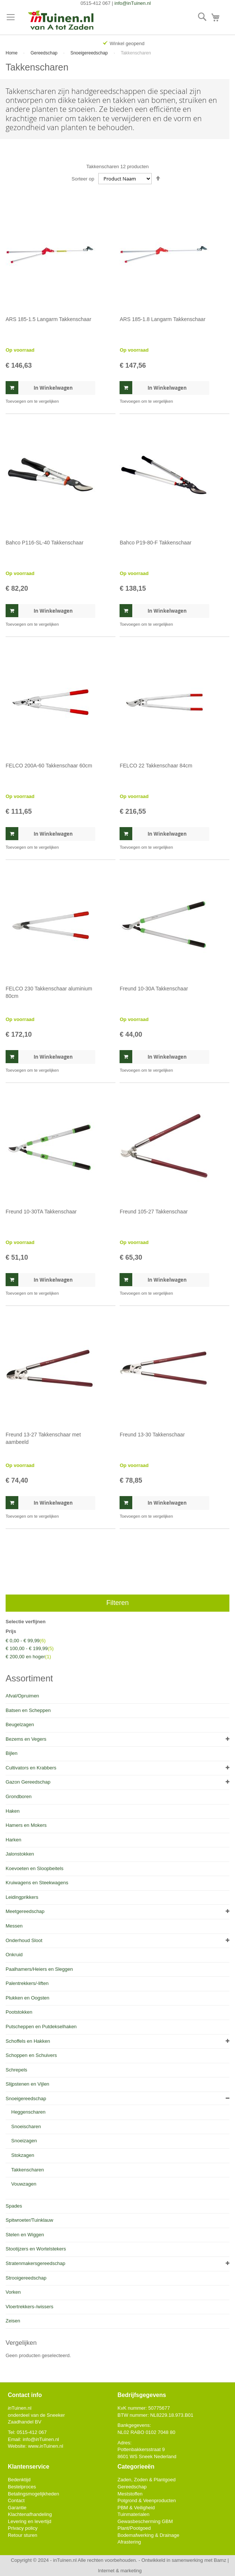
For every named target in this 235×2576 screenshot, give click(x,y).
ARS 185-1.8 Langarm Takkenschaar (162, 319)
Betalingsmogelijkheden (33, 2494)
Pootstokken (19, 2012)
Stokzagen (22, 2155)
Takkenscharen (27, 2170)
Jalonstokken (20, 1854)
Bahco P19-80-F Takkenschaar (155, 543)
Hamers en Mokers (26, 1825)
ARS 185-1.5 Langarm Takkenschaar (48, 319)
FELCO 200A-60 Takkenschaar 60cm (49, 766)
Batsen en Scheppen (28, 1710)
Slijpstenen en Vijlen (27, 2084)
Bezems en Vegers (26, 1739)
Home (12, 53)
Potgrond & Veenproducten (146, 2500)
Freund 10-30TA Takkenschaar (41, 1212)
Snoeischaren (26, 2126)
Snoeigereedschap (89, 53)
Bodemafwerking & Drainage (148, 2535)
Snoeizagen (24, 2140)
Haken (13, 1811)
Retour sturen (22, 2535)
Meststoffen (129, 2494)
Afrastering (129, 2542)
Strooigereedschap (26, 2278)
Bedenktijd (19, 2479)
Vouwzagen (23, 2184)
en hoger (28, 1656)
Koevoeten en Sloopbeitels (35, 1868)
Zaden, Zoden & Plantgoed (146, 2479)
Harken (13, 1840)
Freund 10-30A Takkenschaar (154, 989)
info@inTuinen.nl (132, 3)
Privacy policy (22, 2528)
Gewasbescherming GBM (145, 2521)
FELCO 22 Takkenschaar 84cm (156, 766)
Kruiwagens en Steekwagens (37, 1882)
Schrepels (16, 2070)
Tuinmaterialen (133, 2514)
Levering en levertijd (29, 2521)
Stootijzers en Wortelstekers (36, 2249)
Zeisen (13, 2321)
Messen (14, 1926)
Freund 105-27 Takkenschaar (154, 1212)
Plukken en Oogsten (27, 1998)
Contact (16, 2500)
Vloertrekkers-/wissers (29, 2306)
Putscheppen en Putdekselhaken (41, 2026)
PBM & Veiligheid (136, 2507)
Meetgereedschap (25, 1911)
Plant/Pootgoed (134, 2528)
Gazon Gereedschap (28, 1782)
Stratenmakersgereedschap (35, 2263)
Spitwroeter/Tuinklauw (29, 2220)
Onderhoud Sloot (24, 1940)
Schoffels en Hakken (28, 2041)
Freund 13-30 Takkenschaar (152, 1435)
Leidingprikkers (22, 1897)
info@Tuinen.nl (41, 2439)
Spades (14, 2206)
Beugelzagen (20, 1724)
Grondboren (18, 1796)
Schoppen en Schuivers (31, 2055)
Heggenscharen (28, 2112)
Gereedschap (45, 53)
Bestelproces (22, 2486)
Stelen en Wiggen (25, 2234)
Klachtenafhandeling (30, 2514)
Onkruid (14, 1954)
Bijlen (12, 1753)
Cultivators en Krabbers (31, 1768)
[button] (32, 401)
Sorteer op (83, 179)
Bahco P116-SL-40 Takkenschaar (44, 543)
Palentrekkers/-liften (27, 1983)
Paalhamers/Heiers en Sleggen (39, 1969)
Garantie (17, 2507)
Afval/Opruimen (22, 1696)
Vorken (13, 2292)
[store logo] (61, 20)
